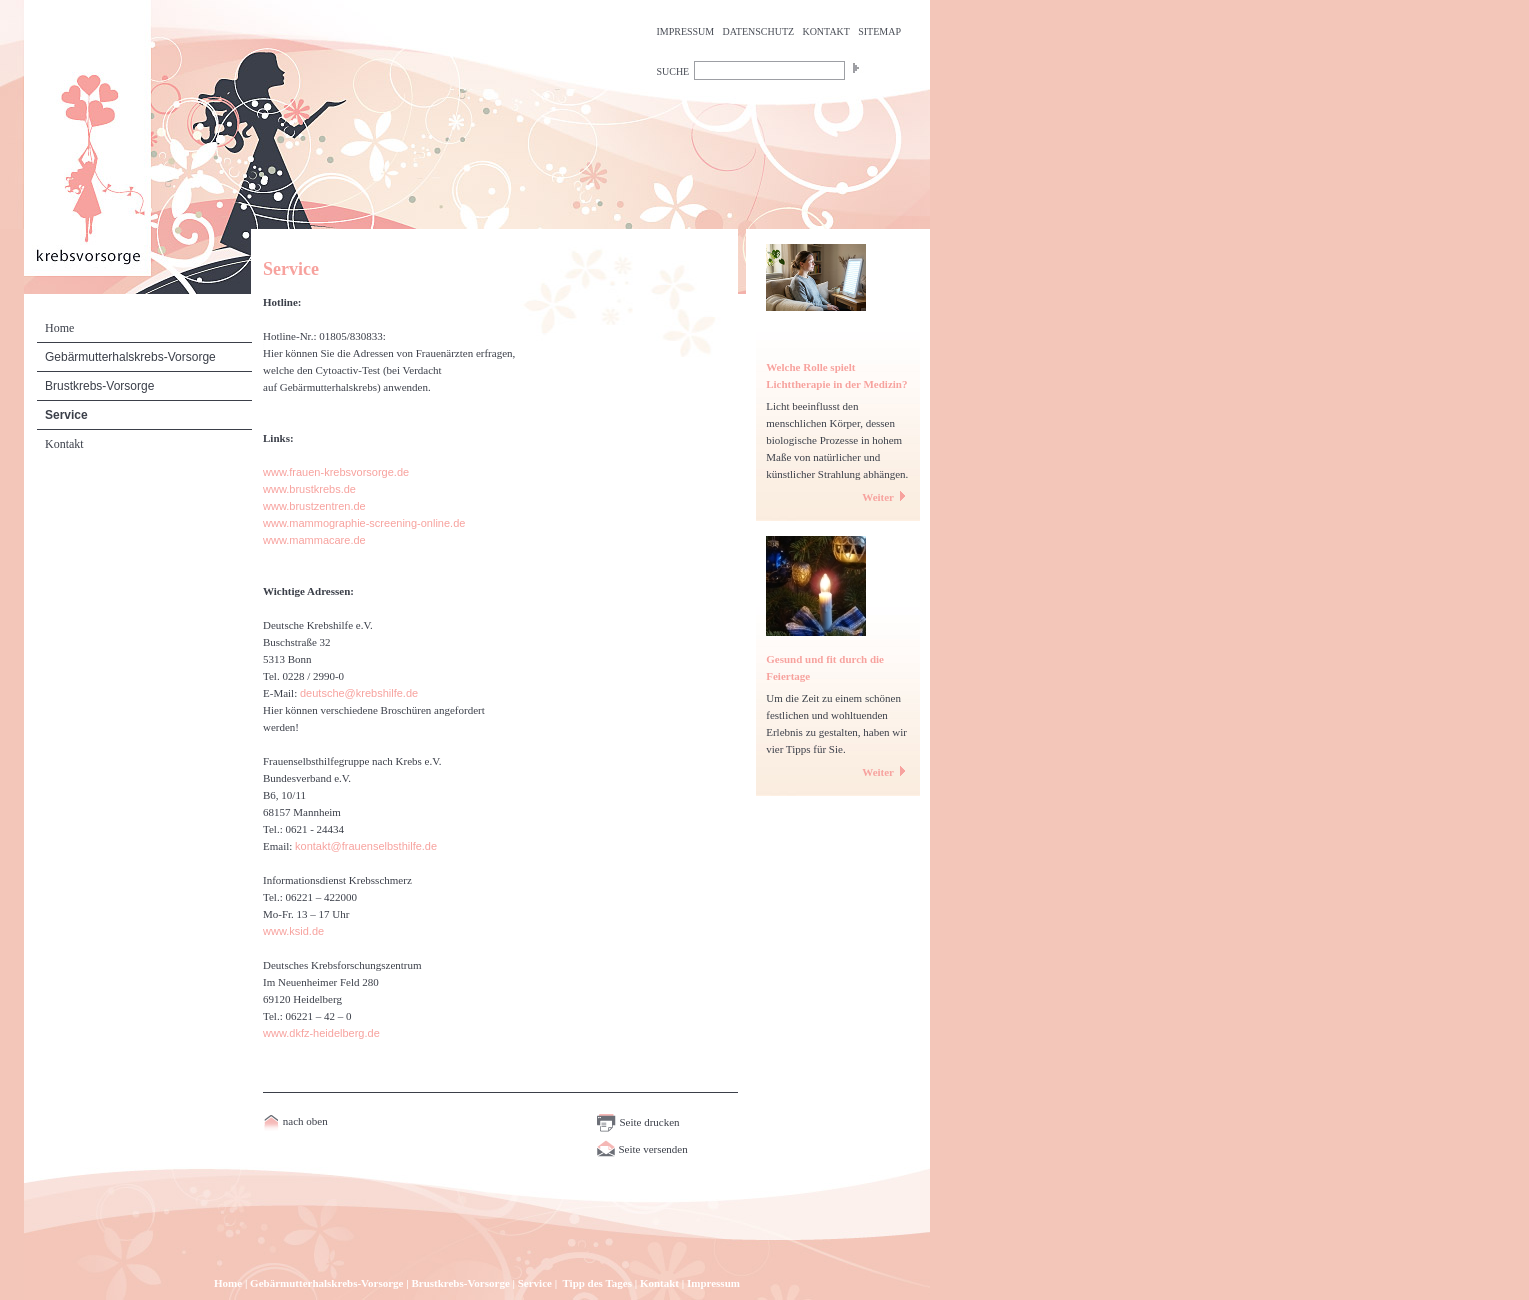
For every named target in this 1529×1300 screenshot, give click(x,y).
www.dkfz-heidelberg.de (321, 1033)
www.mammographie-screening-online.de (364, 523)
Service (66, 415)
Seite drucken (638, 1122)
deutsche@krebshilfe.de (359, 693)
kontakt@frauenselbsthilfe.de (366, 846)
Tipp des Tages (597, 1283)
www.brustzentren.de (314, 506)
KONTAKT (826, 31)
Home (59, 328)
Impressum (713, 1283)
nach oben (304, 1121)
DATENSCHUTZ (759, 31)
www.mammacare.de (314, 540)
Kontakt (64, 444)
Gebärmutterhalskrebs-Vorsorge (130, 357)
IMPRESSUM (685, 31)
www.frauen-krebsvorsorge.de (336, 472)
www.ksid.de (293, 931)
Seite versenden (642, 1149)
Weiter (886, 497)
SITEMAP (879, 31)
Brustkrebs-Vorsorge (99, 386)
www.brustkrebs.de (309, 489)
